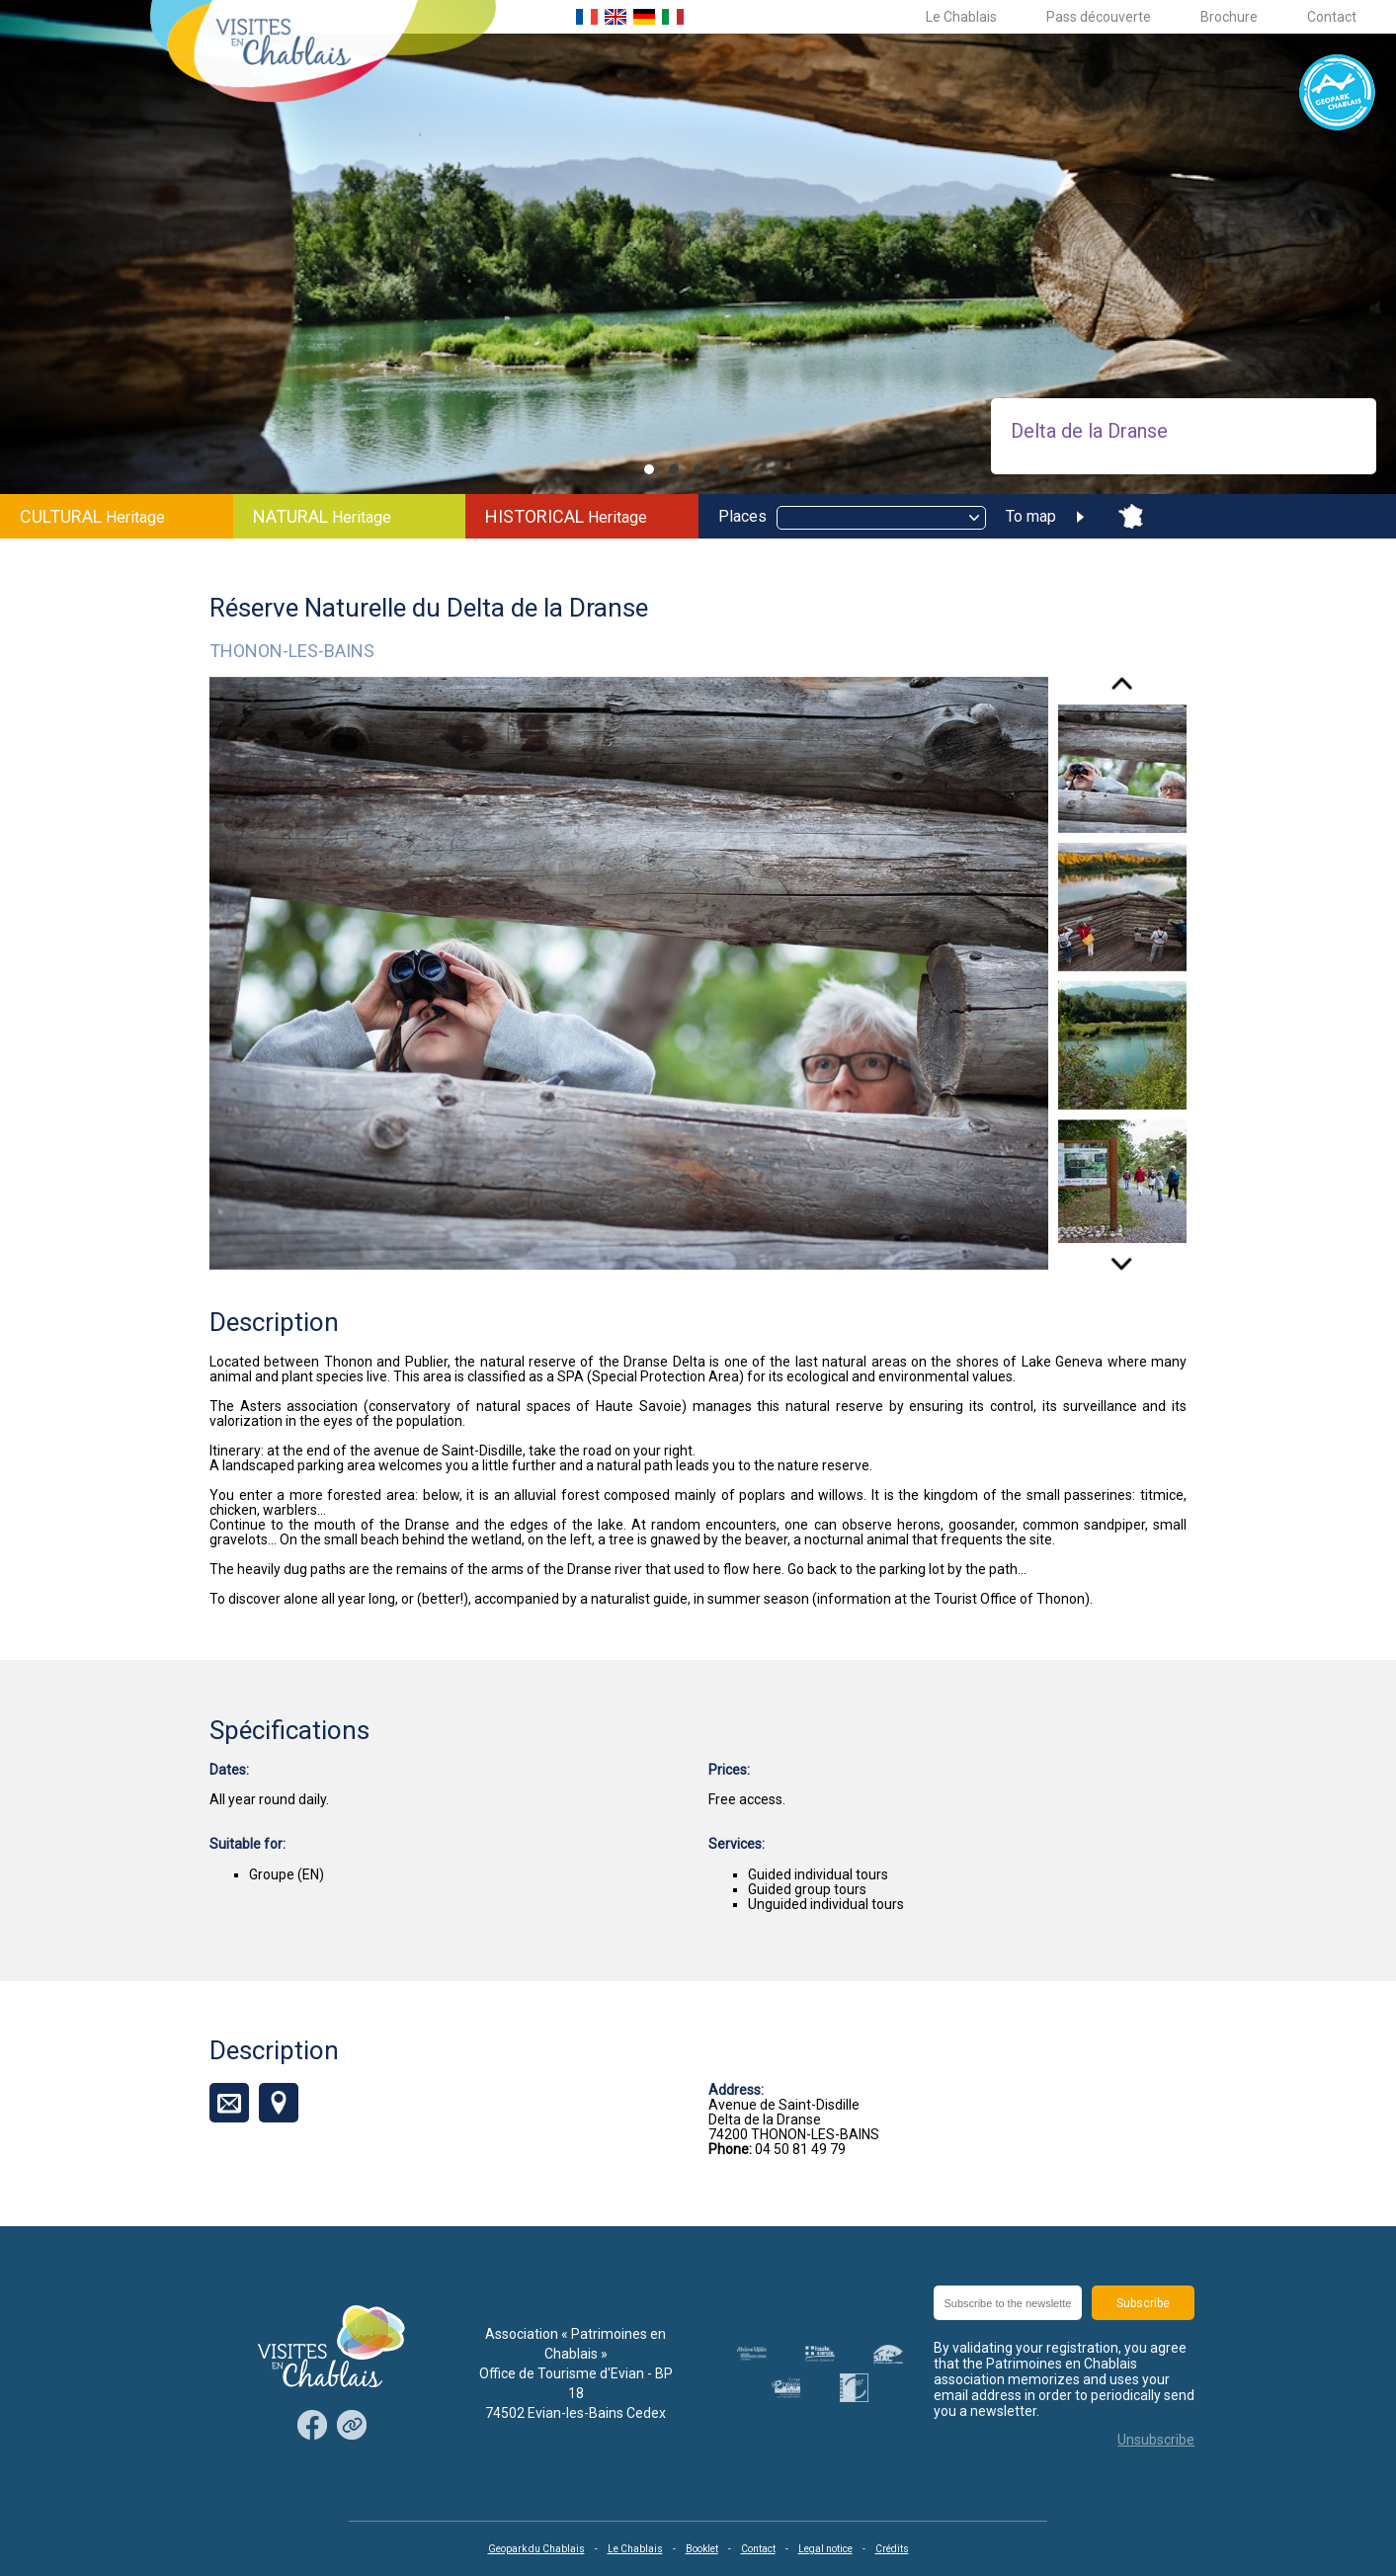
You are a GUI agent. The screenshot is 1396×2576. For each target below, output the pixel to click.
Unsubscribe (1155, 2440)
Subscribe (1143, 2303)
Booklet (702, 2548)
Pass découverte (1098, 17)
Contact (1331, 17)
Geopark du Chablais (536, 2548)
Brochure (1229, 17)
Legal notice (825, 2548)
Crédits (892, 2548)
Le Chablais (961, 17)
